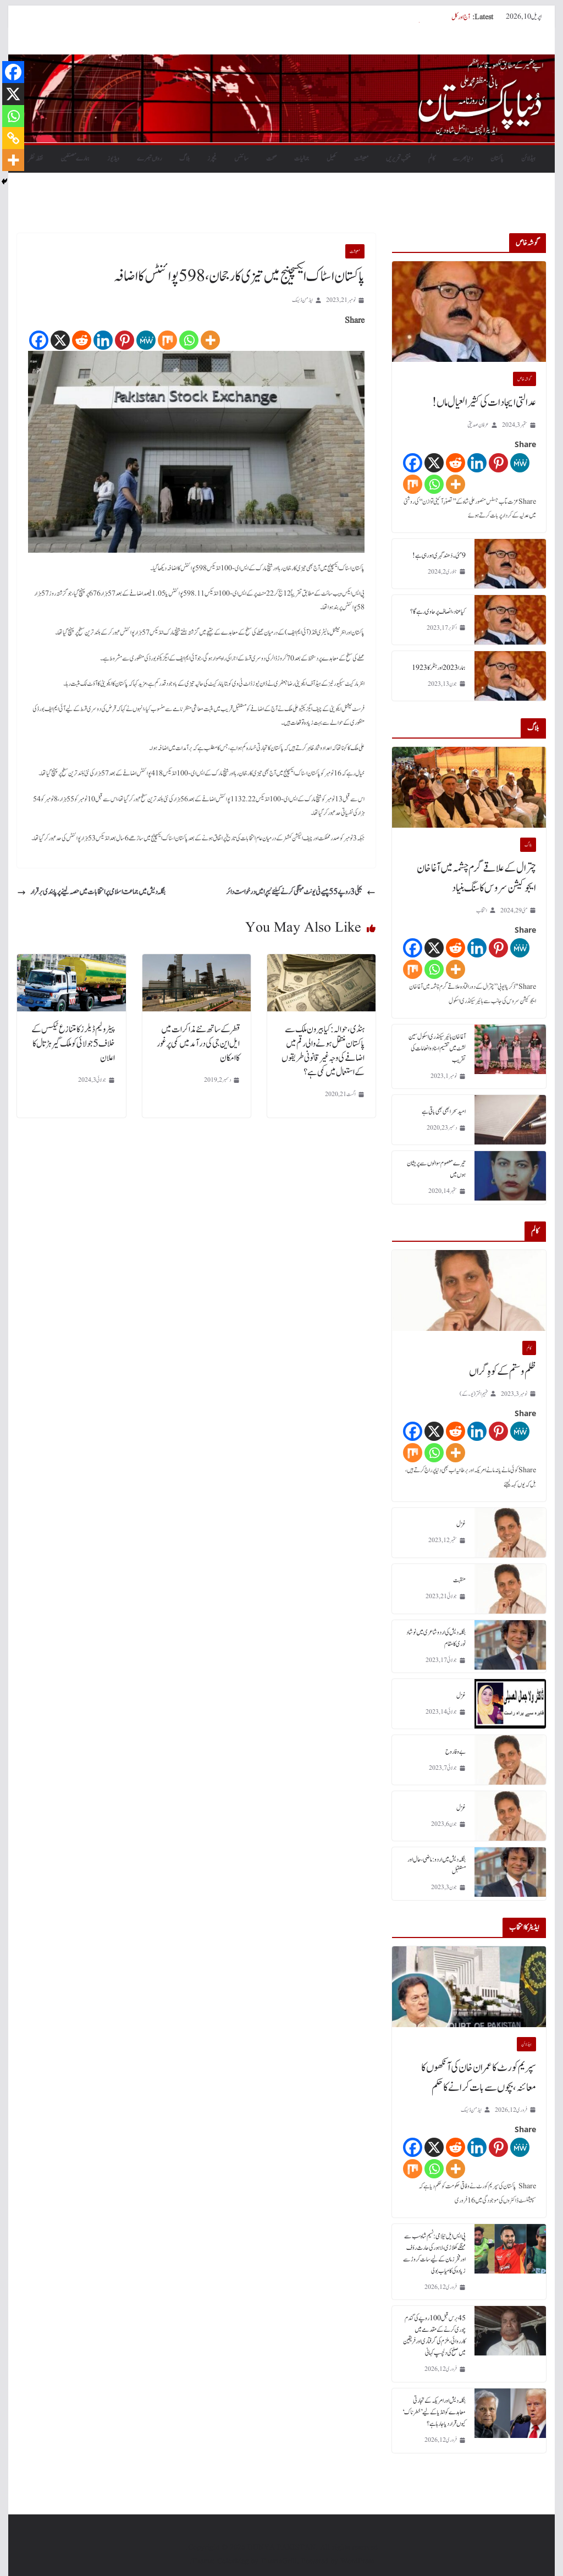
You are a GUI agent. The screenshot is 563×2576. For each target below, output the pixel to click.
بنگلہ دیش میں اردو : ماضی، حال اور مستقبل (436, 1865)
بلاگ (184, 158)
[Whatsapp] (188, 340)
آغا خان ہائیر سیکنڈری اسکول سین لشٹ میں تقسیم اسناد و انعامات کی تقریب (437, 1048)
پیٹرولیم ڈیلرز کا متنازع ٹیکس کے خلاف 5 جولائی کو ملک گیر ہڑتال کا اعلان (73, 1044)
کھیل (331, 158)
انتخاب (481, 910)
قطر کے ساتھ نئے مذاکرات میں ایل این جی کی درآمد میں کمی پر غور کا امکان (198, 1044)
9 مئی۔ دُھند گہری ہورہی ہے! (439, 555)
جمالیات (301, 158)
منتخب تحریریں (398, 158)
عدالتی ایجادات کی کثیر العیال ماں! (484, 402)
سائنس (241, 158)
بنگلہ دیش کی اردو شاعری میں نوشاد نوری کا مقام (436, 1638)
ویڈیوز (113, 158)
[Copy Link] (13, 138)
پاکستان (497, 158)
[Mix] (167, 340)
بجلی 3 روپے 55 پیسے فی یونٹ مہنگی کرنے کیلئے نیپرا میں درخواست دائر (301, 892)
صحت (271, 158)
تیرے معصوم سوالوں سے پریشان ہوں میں (436, 1169)
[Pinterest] (124, 340)
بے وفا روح (455, 1751)
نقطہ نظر (35, 158)
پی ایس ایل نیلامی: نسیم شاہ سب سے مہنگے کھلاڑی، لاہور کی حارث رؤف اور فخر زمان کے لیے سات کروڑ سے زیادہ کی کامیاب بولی (434, 2253)
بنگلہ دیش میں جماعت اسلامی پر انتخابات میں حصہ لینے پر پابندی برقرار (91, 892)
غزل (461, 1523)
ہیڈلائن (528, 158)
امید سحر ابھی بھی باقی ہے (444, 1111)
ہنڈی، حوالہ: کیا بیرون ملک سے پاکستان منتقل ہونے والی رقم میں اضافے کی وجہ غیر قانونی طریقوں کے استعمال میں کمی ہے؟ (323, 1051)
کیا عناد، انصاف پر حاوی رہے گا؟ (438, 611)
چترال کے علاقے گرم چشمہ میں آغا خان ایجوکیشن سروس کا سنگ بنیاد (476, 878)
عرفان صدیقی (478, 425)
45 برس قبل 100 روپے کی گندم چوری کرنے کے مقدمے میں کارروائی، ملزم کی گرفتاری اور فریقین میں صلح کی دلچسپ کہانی (434, 2335)
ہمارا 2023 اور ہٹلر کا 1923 (439, 667)
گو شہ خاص (524, 379)
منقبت (459, 1580)
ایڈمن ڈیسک (302, 300)
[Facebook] (38, 340)
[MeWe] (146, 340)
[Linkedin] (103, 340)
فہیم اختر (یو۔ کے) (474, 1394)
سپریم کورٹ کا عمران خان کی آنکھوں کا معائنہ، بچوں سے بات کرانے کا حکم (406, 17)
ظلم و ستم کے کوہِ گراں (502, 1371)
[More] (210, 340)
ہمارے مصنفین (75, 158)
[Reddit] (81, 340)
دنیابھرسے (462, 158)
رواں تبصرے (149, 158)
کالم (431, 158)
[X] (60, 340)
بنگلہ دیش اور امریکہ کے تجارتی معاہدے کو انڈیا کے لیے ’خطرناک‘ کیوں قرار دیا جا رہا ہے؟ (434, 2412)
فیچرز (212, 158)
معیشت (361, 158)
